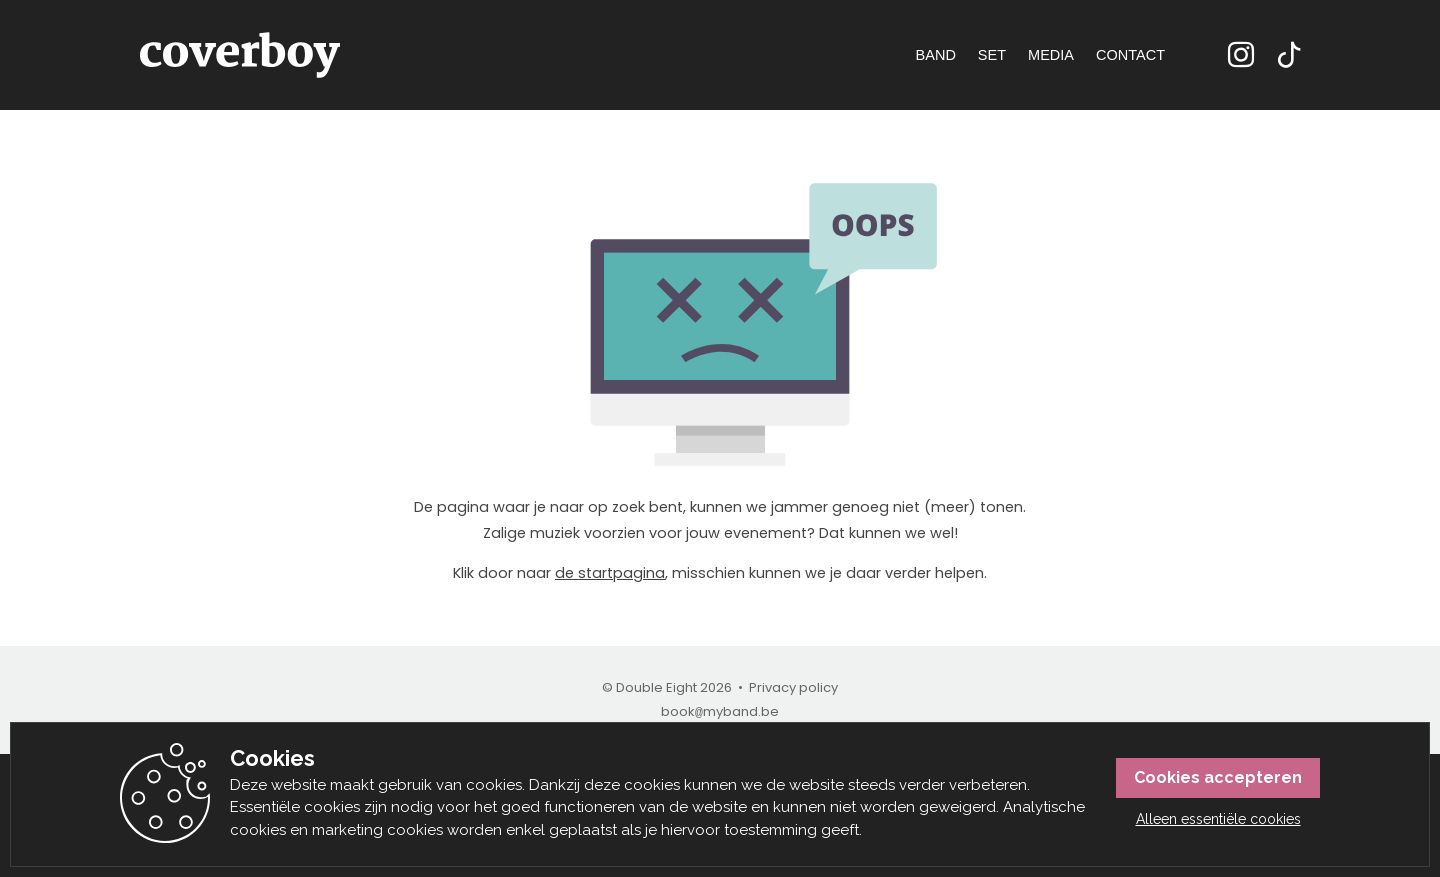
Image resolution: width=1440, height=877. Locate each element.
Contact (1130, 55)
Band (936, 55)
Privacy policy (793, 687)
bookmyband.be (720, 711)
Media (1051, 55)
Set (992, 55)
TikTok (1289, 55)
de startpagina (610, 573)
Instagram (1241, 55)
